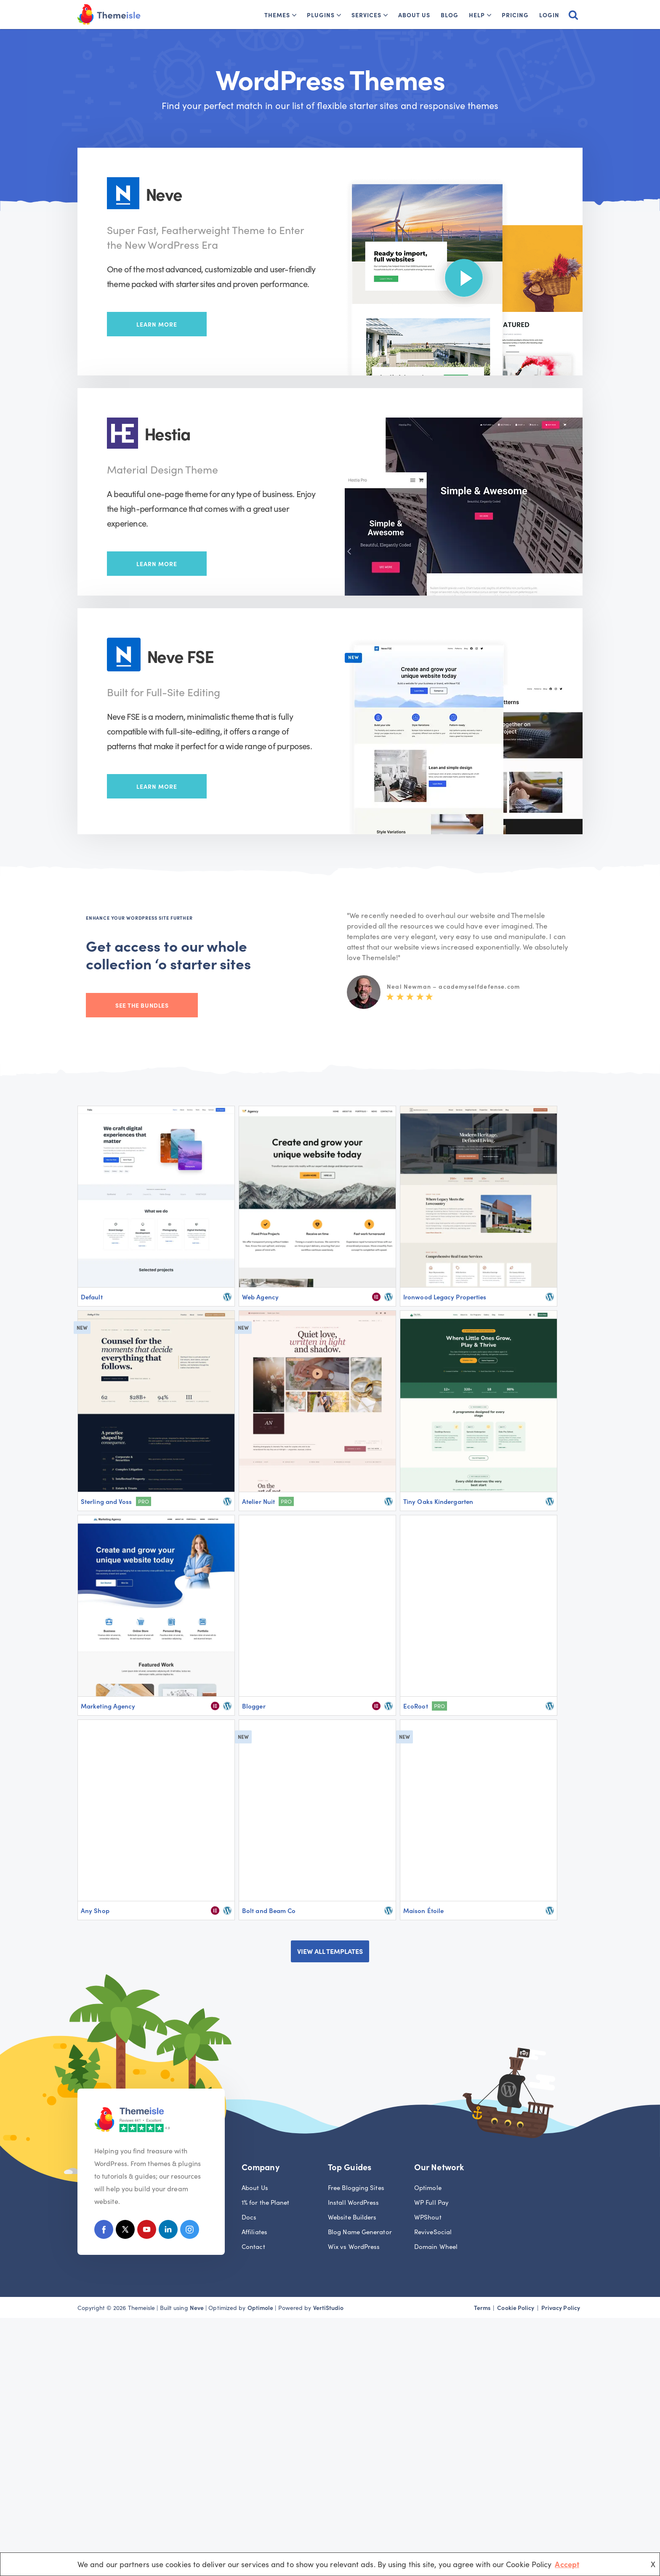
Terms (482, 2307)
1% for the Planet (266, 2202)
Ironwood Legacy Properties (444, 1296)
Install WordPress (353, 2202)
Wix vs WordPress (354, 2246)
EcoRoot (415, 1705)
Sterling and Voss (106, 1501)
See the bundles (141, 1005)
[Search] (573, 15)
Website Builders (352, 2216)
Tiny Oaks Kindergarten (438, 1501)
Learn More (156, 324)
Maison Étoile (423, 1910)
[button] (294, 15)
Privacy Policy (560, 2307)
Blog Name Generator (360, 2231)
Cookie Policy (515, 2307)
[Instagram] (189, 2231)
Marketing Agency (108, 1705)
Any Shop (95, 1910)
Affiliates (254, 2231)
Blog (449, 15)
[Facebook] (103, 2231)
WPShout (428, 2216)
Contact (253, 2246)
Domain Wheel (436, 2246)
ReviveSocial (433, 2231)
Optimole (428, 2187)
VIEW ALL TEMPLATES (330, 1951)
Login (549, 15)
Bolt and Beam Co (268, 1910)
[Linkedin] (168, 2231)
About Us (414, 15)
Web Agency (260, 1296)
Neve (197, 2307)
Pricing (515, 15)
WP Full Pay (431, 2202)
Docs (249, 2216)
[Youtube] (146, 2231)
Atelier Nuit (258, 1501)
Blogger (254, 1705)
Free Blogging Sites (356, 2187)
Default (92, 1296)
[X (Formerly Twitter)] (125, 2231)
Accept (567, 2564)
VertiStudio (328, 2307)
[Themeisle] (109, 14)
